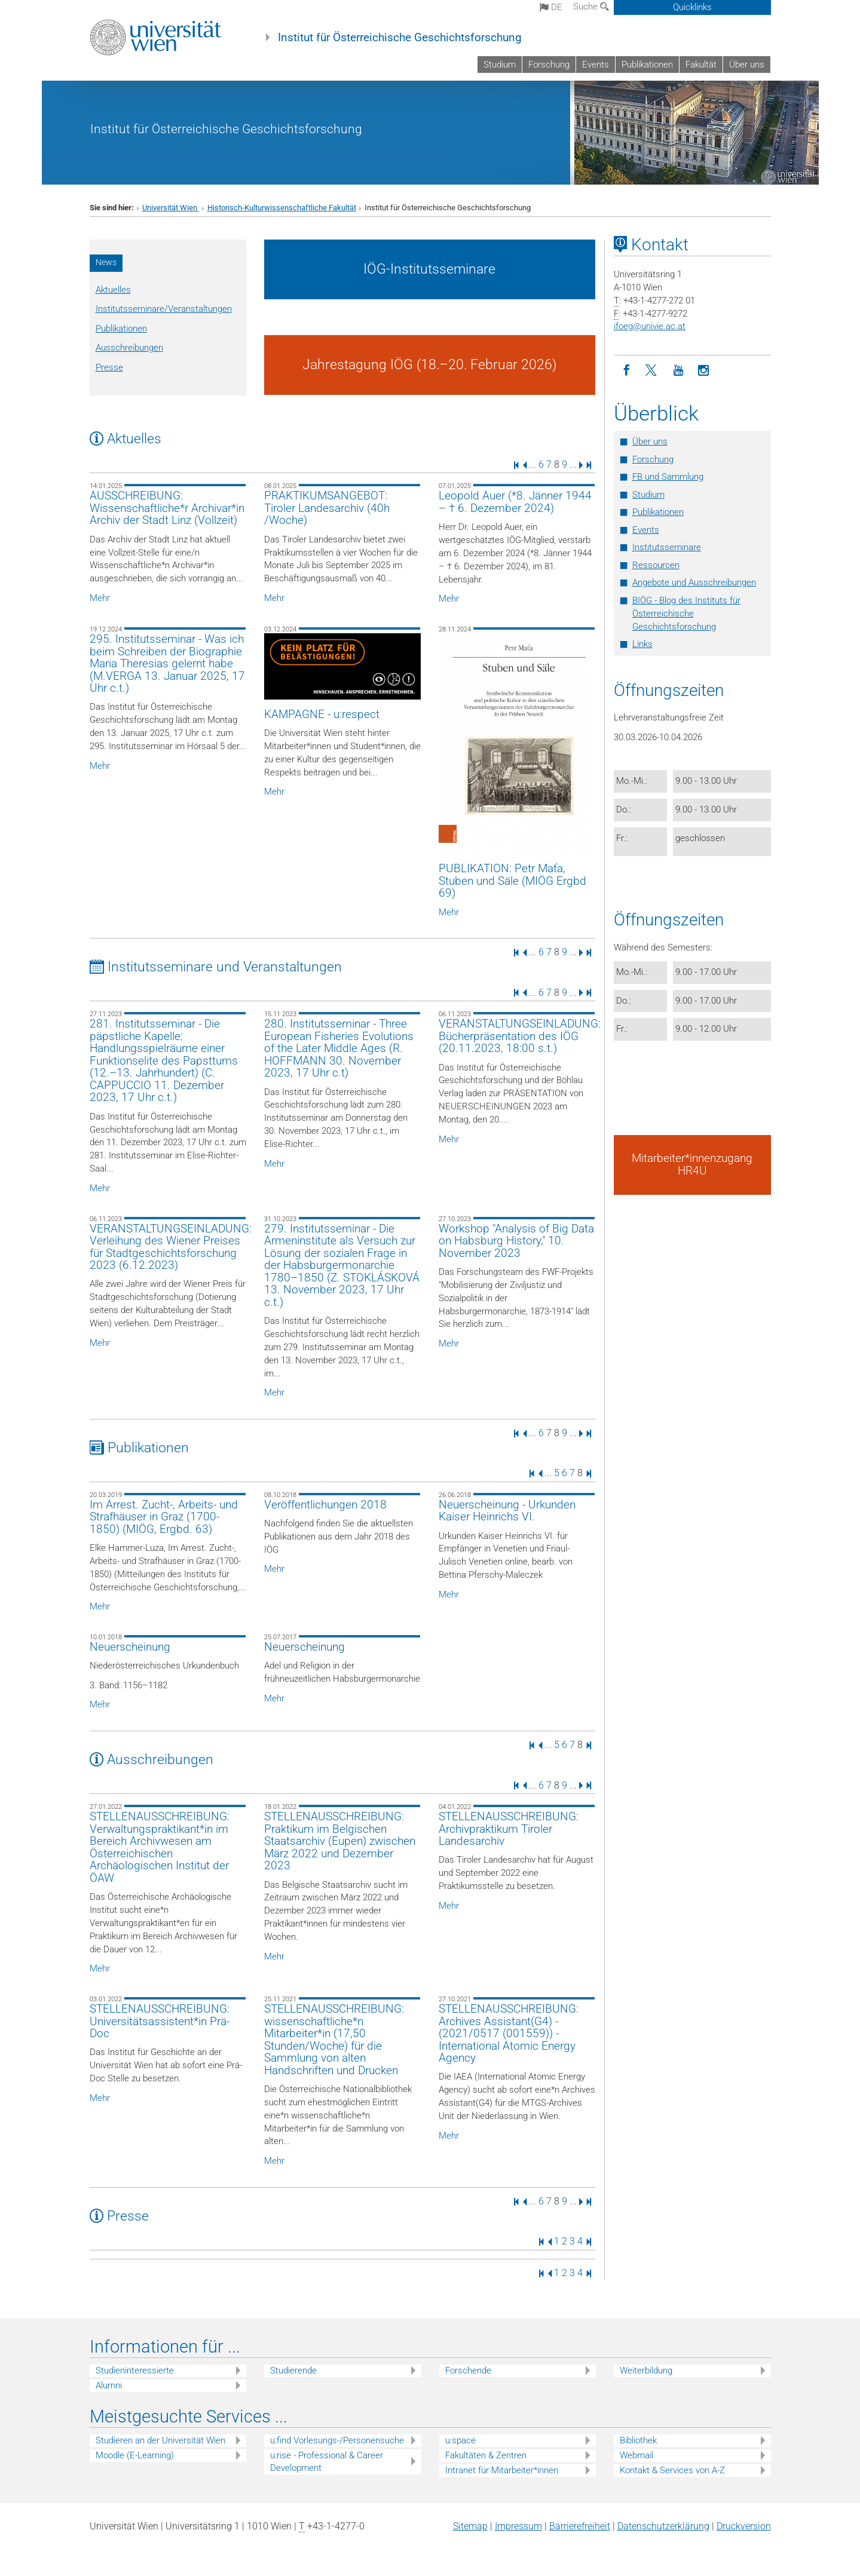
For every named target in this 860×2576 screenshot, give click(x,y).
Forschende (468, 2370)
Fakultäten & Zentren (486, 2455)
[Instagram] (704, 371)
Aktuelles (113, 289)
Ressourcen (656, 565)
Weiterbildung (646, 2370)
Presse (109, 367)
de (551, 7)
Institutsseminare (666, 547)
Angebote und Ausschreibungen (694, 582)
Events (595, 64)
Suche (591, 6)
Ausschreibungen (129, 347)
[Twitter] (652, 371)
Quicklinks (692, 7)
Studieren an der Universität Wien (160, 2440)
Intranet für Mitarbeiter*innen (501, 2470)
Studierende (293, 2370)
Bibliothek (638, 2440)
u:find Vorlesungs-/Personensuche (337, 2440)
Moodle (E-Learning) (135, 2455)
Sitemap (470, 2526)
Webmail (636, 2455)
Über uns (746, 64)
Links (642, 644)
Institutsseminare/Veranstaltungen (164, 308)
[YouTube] (678, 371)
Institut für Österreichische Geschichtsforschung (400, 37)
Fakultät (701, 64)
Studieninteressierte (135, 2370)
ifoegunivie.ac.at (649, 326)
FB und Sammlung (667, 476)
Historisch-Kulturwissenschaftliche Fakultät (281, 207)
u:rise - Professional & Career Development (326, 2461)
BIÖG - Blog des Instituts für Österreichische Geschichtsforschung (686, 613)
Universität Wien (170, 207)
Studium (499, 64)
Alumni (109, 2385)
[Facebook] (626, 371)
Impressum (518, 2526)
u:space (460, 2440)
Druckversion (744, 2526)
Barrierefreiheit (579, 2526)
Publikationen (647, 64)
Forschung (549, 64)
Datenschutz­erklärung (663, 2526)
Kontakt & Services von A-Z (672, 2470)
